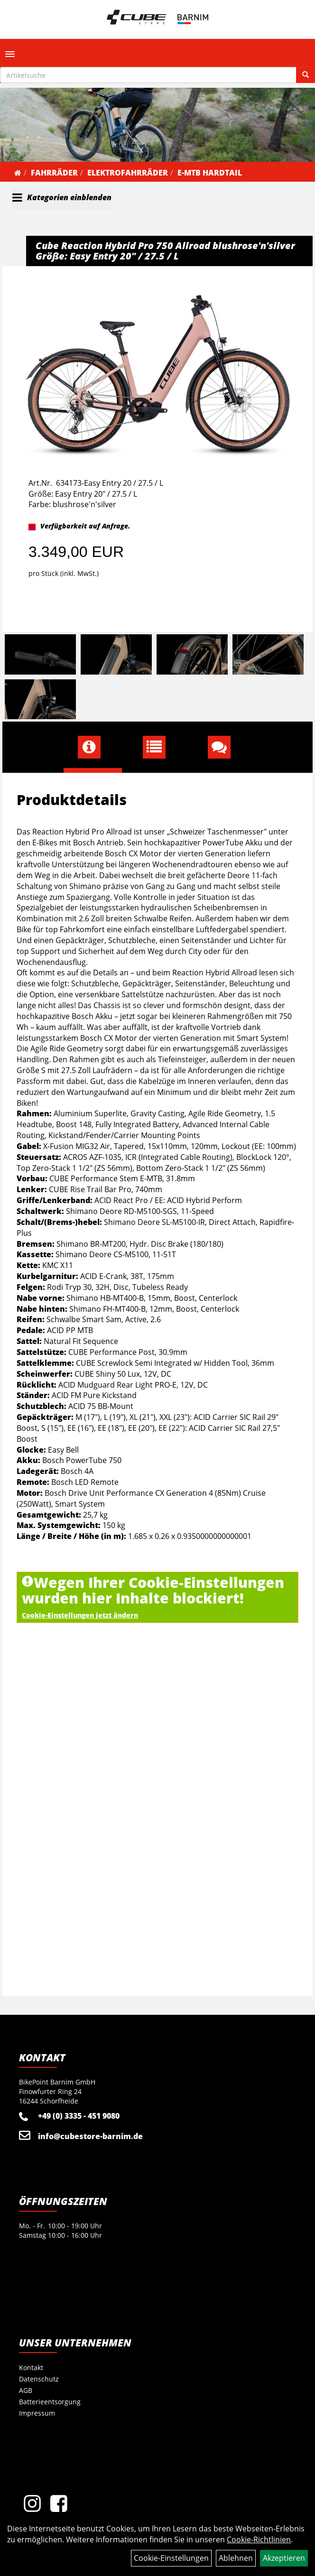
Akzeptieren (284, 2558)
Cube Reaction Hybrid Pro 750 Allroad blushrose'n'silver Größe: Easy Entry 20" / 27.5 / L (165, 250)
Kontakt (31, 2367)
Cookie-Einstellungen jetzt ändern (80, 1615)
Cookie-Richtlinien (259, 2539)
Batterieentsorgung (50, 2401)
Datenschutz (39, 2378)
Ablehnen (236, 2558)
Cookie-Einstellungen (171, 2558)
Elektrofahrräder (127, 172)
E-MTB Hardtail (209, 172)
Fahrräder (54, 172)
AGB (25, 2390)
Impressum (37, 2413)
